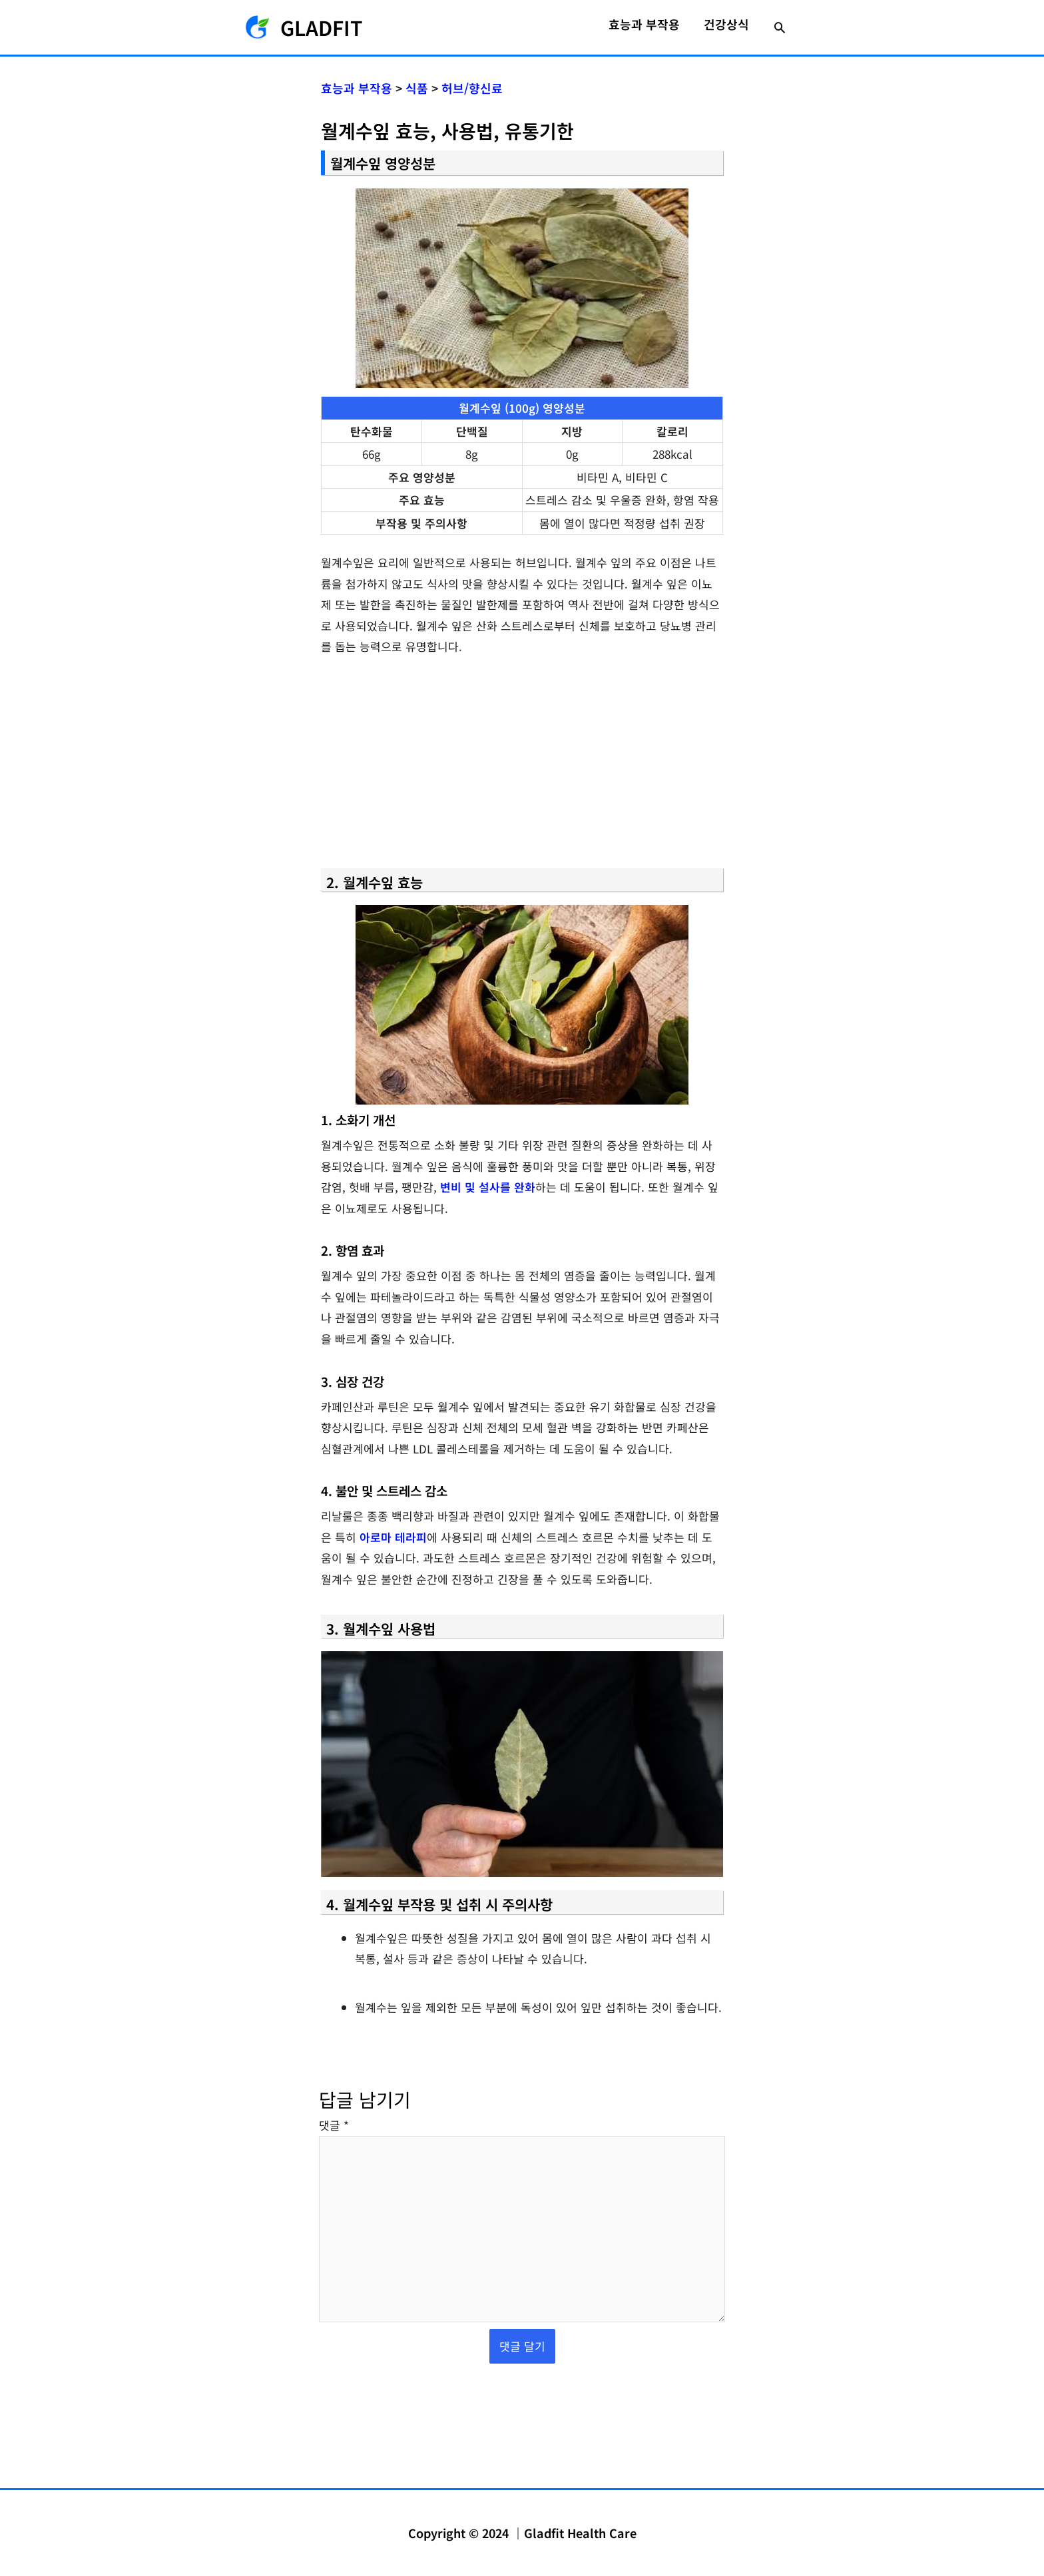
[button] (779, 27)
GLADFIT (321, 27)
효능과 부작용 (356, 88)
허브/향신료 (472, 88)
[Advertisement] (521, 768)
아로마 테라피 (393, 1537)
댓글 (334, 2125)
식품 (416, 88)
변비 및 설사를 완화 (487, 1186)
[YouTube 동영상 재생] (521, 1764)
